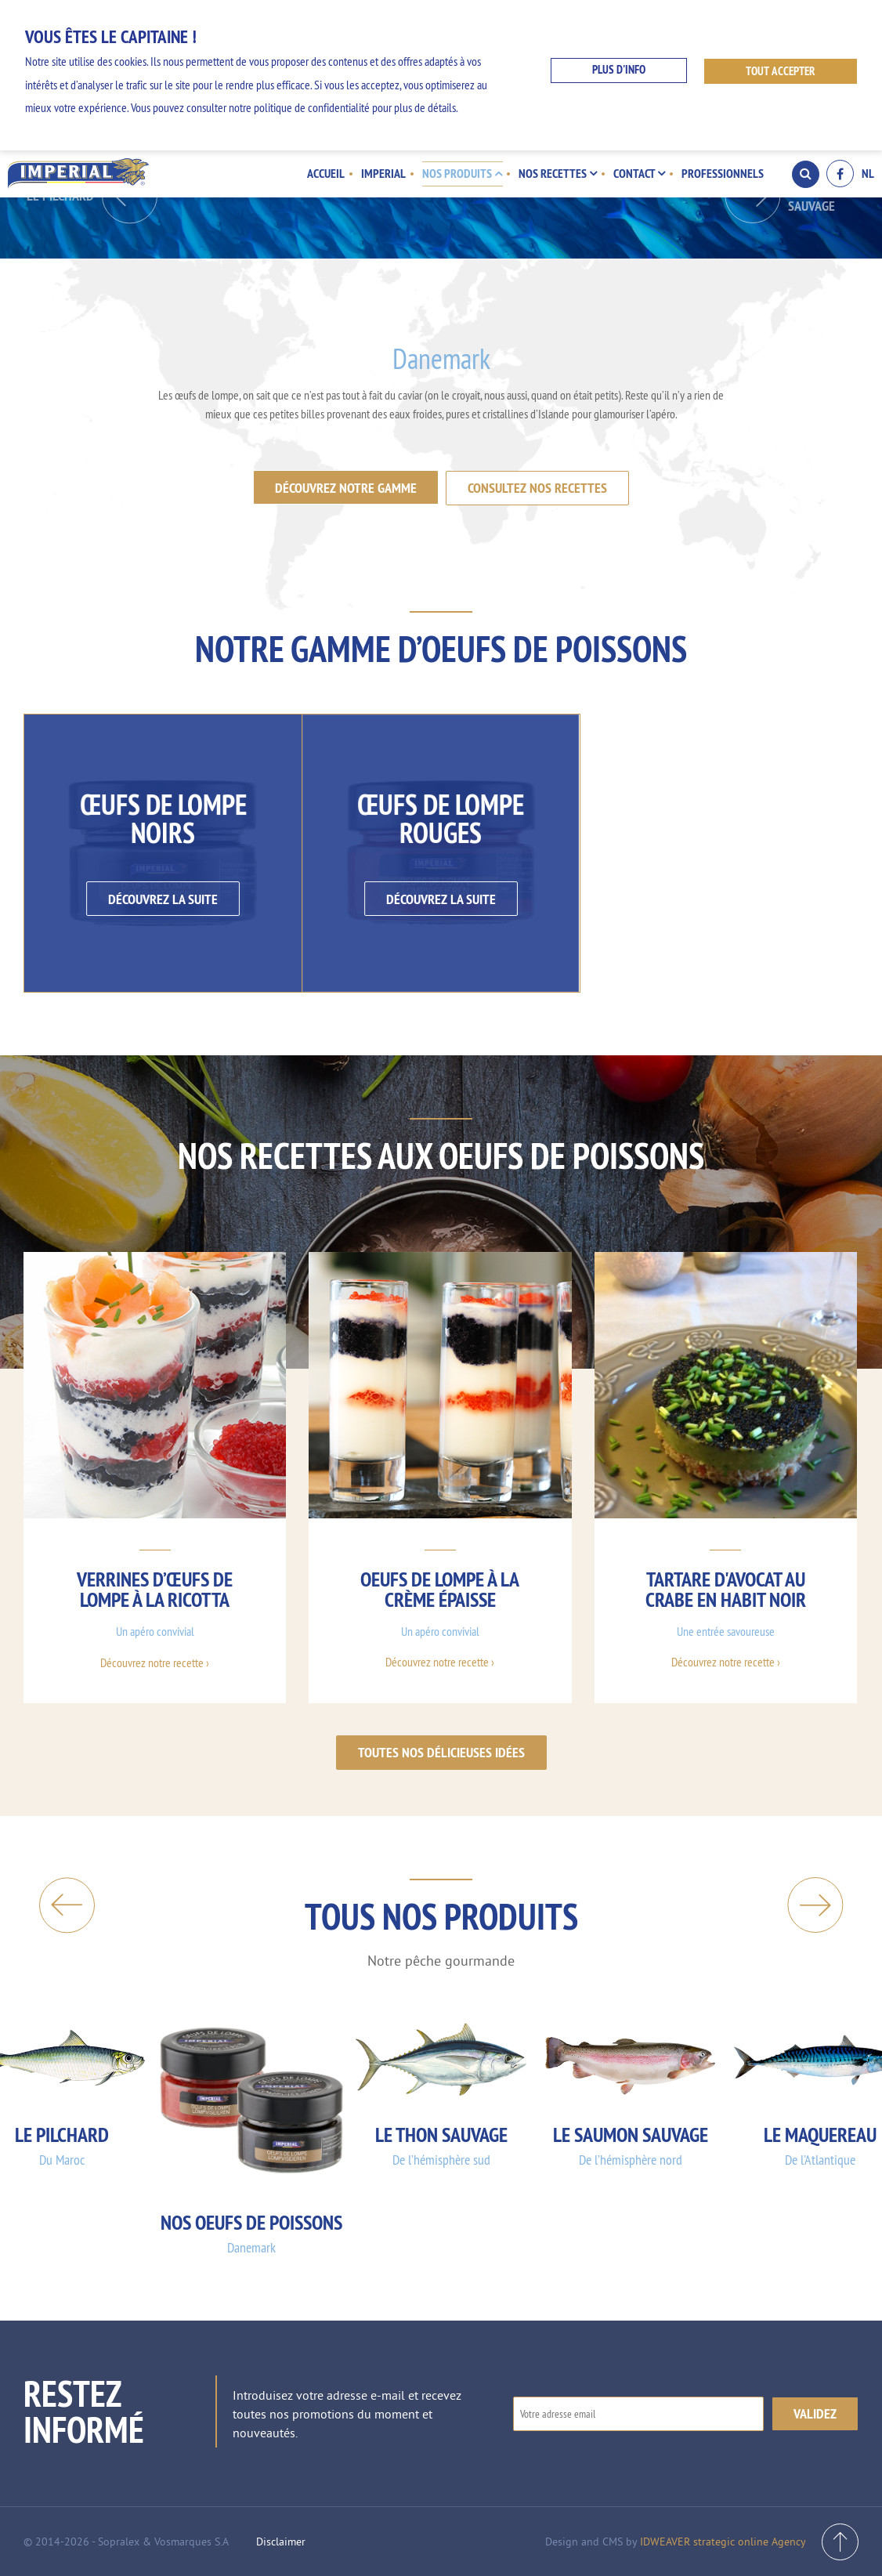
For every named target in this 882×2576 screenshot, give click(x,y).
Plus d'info (618, 70)
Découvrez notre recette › (154, 1662)
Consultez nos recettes (538, 488)
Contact (640, 173)
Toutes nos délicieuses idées (441, 1751)
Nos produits (464, 173)
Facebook (840, 173)
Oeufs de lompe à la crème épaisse (439, 1588)
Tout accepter (781, 70)
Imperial (386, 173)
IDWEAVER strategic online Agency (723, 2541)
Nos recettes (559, 173)
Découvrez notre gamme (346, 488)
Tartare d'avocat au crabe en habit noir (725, 1588)
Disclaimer (280, 2541)
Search (806, 174)
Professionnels (722, 173)
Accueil (330, 173)
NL (868, 174)
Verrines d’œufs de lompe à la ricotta (155, 1588)
